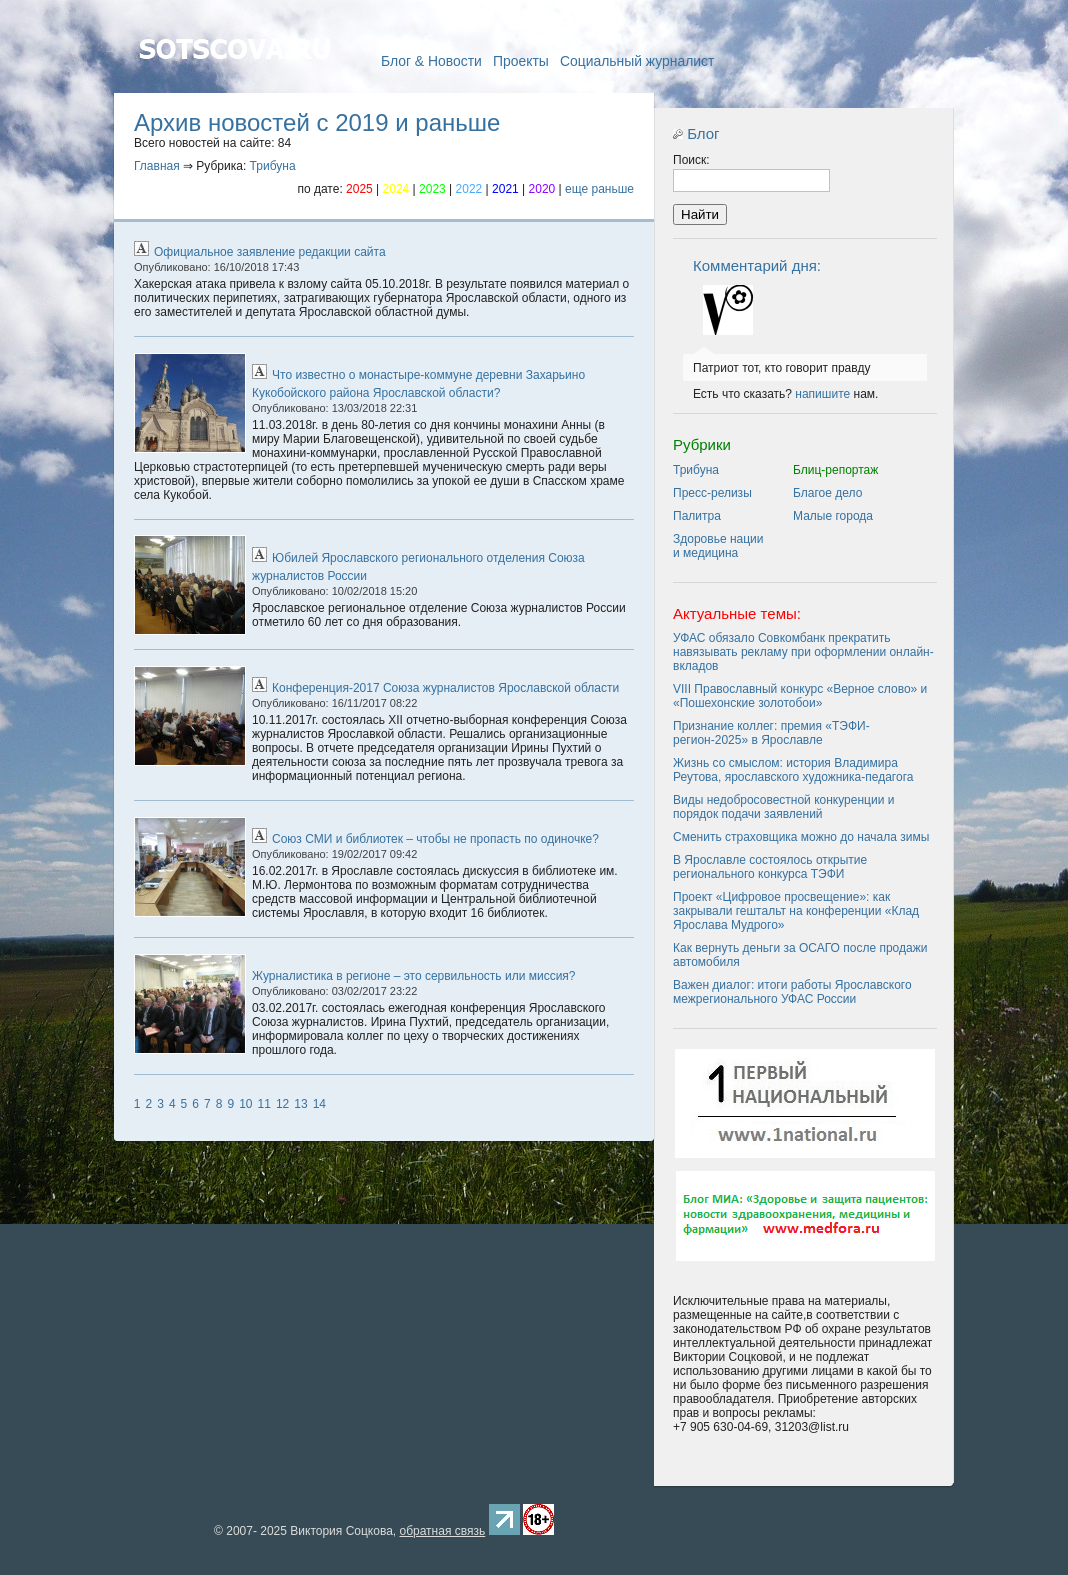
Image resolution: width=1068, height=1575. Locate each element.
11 (264, 1104)
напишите (822, 394)
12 (282, 1104)
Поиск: (691, 160)
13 (300, 1104)
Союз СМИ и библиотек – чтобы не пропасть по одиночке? (435, 839)
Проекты (521, 61)
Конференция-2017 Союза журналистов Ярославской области (445, 688)
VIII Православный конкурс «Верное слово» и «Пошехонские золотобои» (800, 696)
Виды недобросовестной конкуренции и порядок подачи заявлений (783, 807)
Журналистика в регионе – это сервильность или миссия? (414, 976)
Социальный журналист (637, 61)
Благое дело (827, 493)
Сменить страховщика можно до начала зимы (801, 837)
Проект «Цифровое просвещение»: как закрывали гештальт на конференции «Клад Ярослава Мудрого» (796, 911)
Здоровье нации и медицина (718, 546)
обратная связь (442, 1531)
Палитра (697, 516)
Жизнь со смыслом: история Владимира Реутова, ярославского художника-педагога (793, 770)
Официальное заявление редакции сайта (270, 252)
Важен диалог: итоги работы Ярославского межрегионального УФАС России (792, 992)
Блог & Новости (431, 61)
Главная (234, 78)
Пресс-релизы (712, 493)
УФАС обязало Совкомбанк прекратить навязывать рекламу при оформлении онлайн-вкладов (803, 652)
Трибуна (273, 166)
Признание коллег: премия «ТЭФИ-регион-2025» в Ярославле (771, 733)
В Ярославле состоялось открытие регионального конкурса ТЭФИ (770, 867)
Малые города (833, 516)
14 (319, 1104)
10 (245, 1104)
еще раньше (599, 189)
